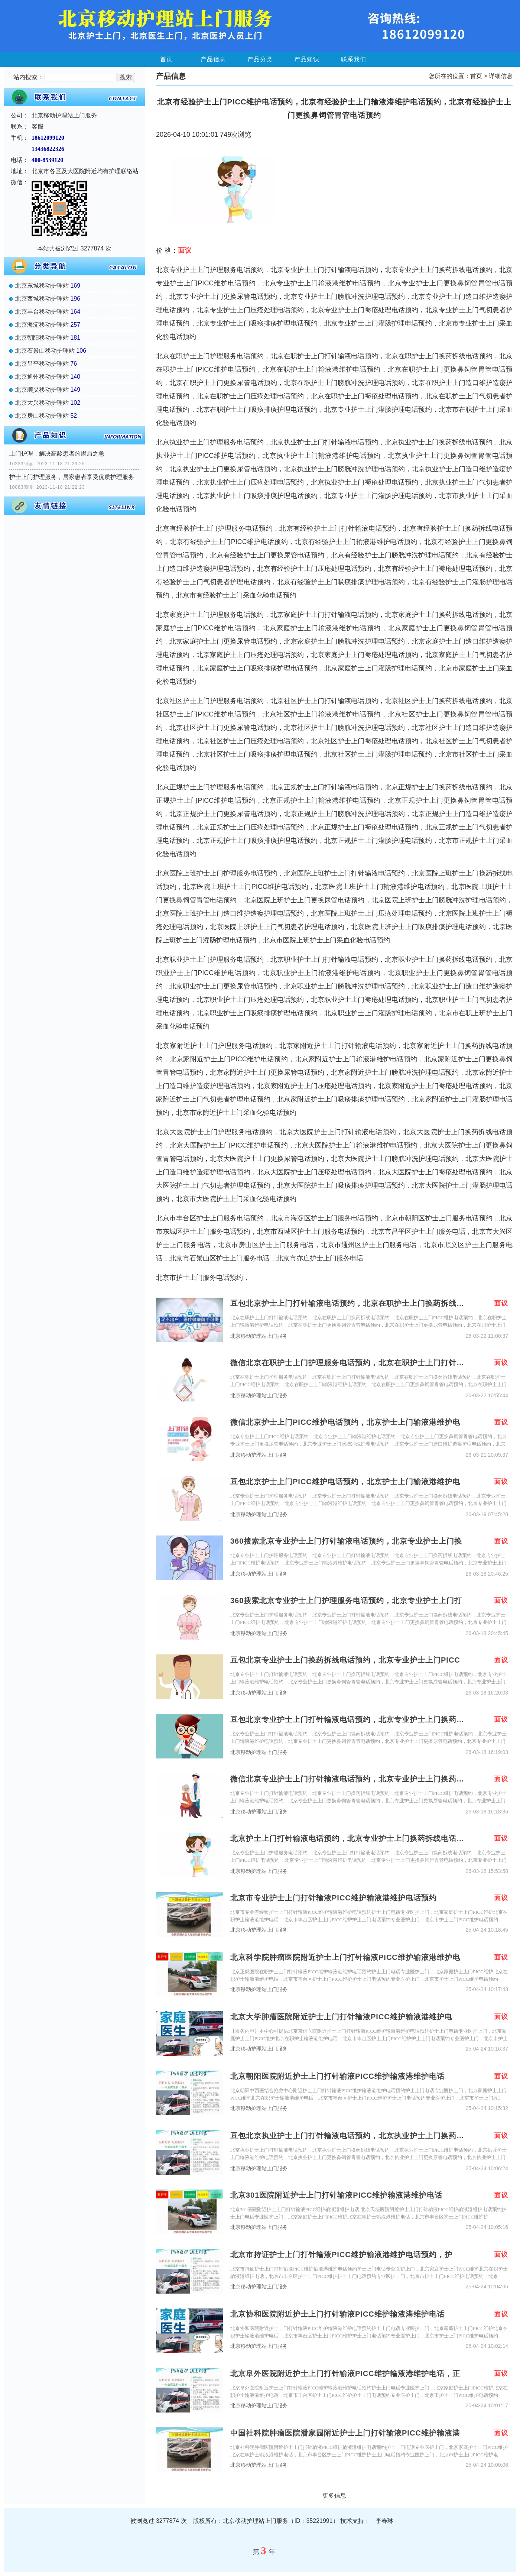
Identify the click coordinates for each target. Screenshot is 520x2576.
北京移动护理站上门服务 (258, 1336)
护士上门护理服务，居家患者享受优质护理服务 (71, 477)
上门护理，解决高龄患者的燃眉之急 (56, 453)
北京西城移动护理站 (42, 298)
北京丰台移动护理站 (42, 311)
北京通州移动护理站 (42, 376)
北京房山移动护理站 (42, 415)
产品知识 (306, 59)
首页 (166, 59)
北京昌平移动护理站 (42, 363)
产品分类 (260, 59)
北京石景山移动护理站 (45, 350)
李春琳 (384, 2521)
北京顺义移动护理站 (42, 389)
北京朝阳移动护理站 (42, 337)
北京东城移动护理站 (42, 285)
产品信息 (213, 59)
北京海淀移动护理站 (42, 324)
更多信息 (334, 2495)
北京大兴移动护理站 (42, 402)
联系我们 (353, 59)
